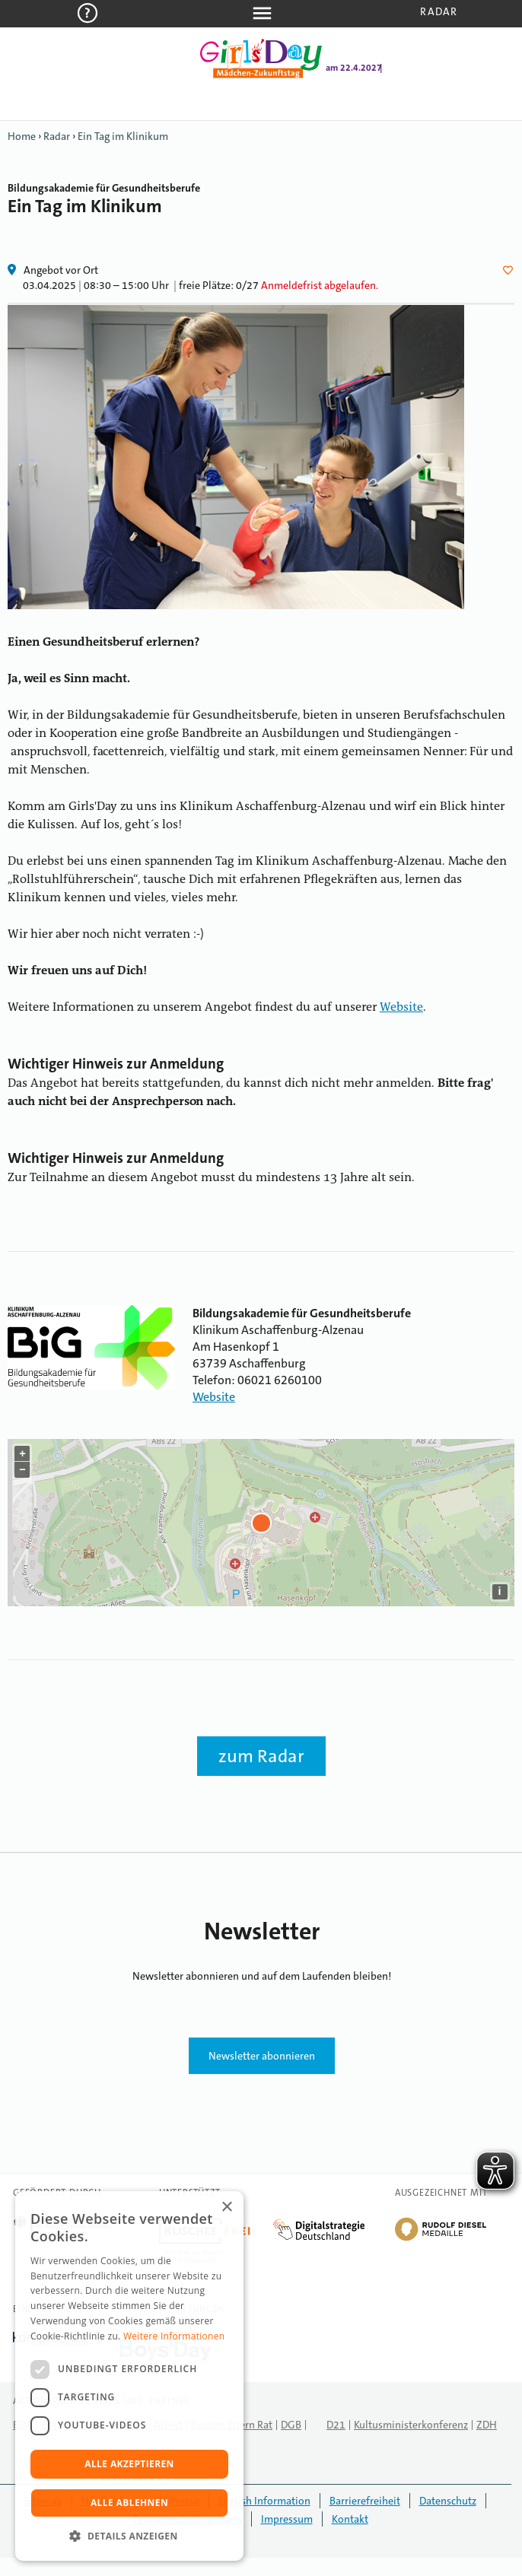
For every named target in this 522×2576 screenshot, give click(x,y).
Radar (438, 11)
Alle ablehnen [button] (129, 2502)
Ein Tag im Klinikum (123, 136)
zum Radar (261, 1756)
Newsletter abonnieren (261, 2056)
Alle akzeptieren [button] (129, 2463)
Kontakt (350, 2519)
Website (401, 1008)
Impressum (287, 2519)
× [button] (226, 2207)
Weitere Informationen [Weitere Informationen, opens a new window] (174, 2336)
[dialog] (129, 2376)
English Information (264, 2501)
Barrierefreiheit (364, 2501)
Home (22, 136)
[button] (129, 2536)
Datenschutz (447, 2501)
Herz (511, 270)
